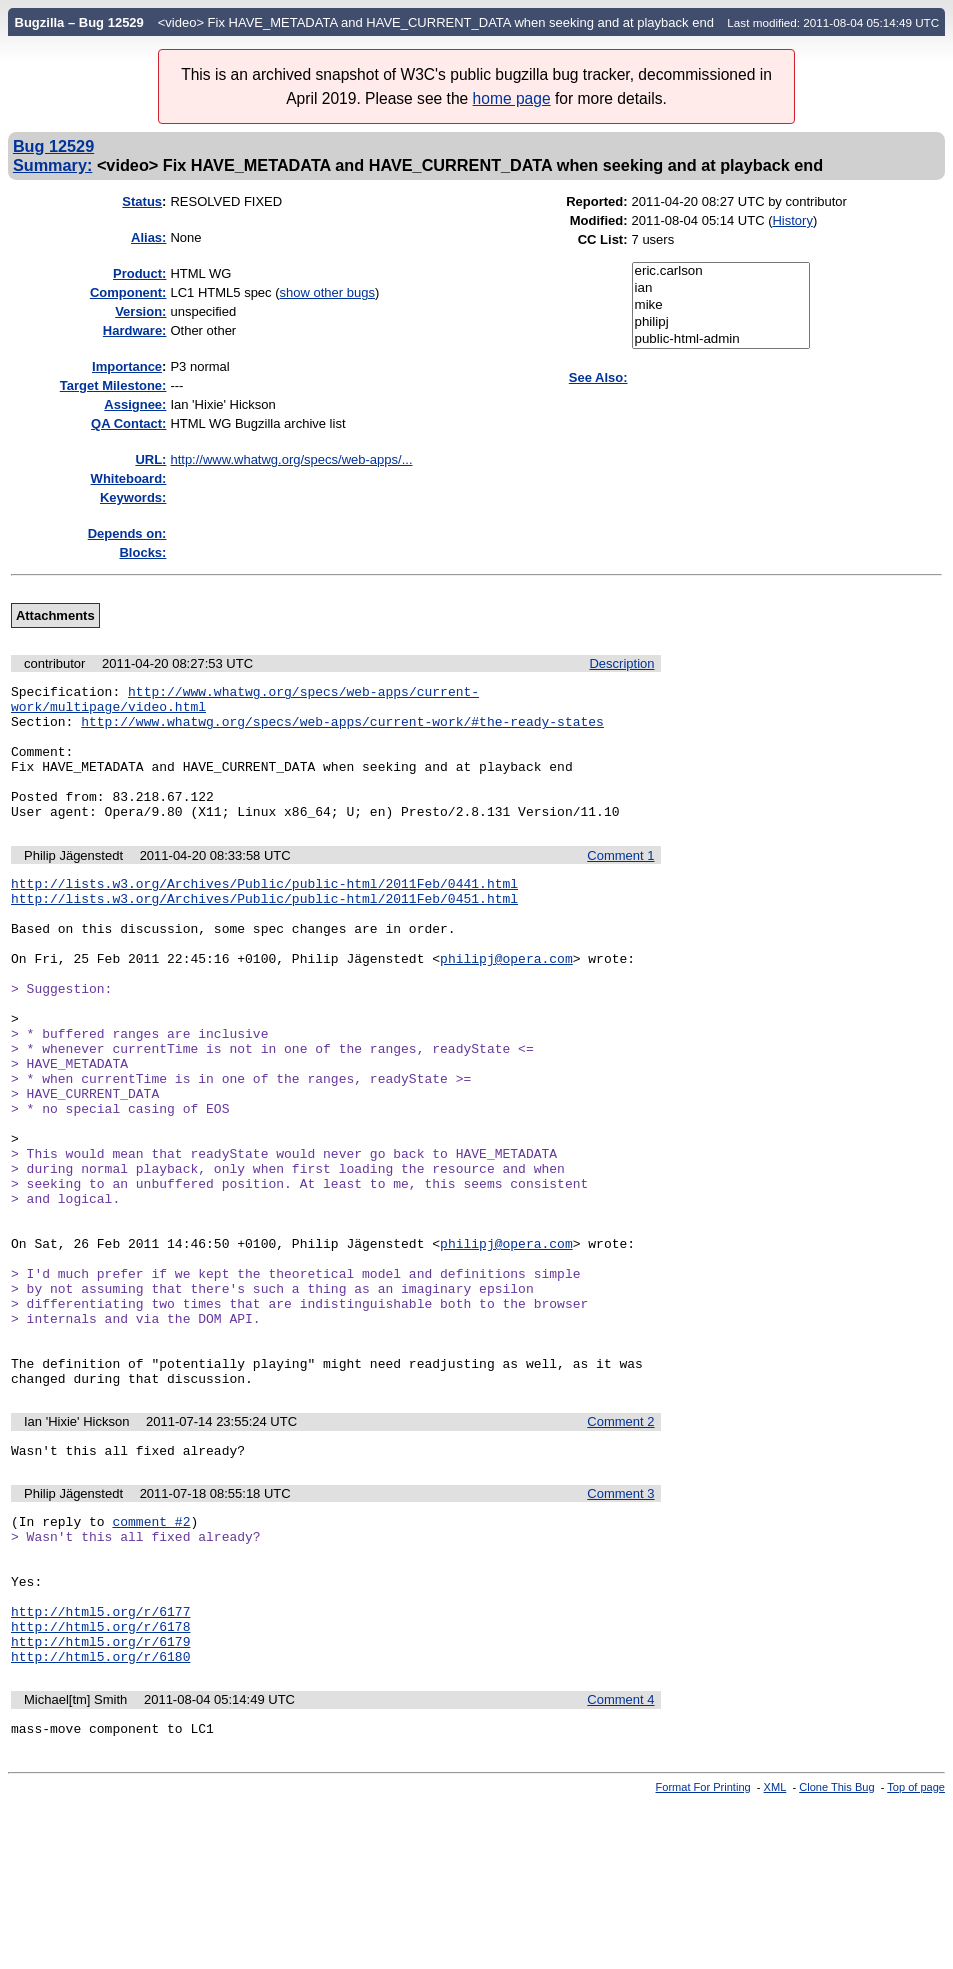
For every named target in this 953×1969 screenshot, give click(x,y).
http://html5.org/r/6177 (100, 1764)
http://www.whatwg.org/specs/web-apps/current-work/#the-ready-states (342, 730)
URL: (150, 459)
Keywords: (133, 497)
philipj (721, 322)
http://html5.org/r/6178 (100, 1782)
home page (512, 98)
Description (621, 663)
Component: (128, 292)
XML (775, 1952)
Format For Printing (703, 1952)
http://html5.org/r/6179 (100, 1800)
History (792, 220)
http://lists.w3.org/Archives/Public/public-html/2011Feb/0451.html (264, 931)
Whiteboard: (129, 478)
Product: (139, 273)
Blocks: (142, 552)
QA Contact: (128, 423)
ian (721, 288)
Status (142, 201)
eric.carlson (721, 271)
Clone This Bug (836, 1952)
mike (721, 305)
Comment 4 (620, 1861)
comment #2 (151, 1656)
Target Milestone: (113, 385)
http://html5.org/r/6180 (100, 1818)
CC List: (603, 239)
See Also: (598, 377)
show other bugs (327, 292)
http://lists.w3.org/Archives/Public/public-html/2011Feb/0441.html (264, 913)
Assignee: (135, 404)
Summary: (52, 165)
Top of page (916, 1952)
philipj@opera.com (506, 1003)
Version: (140, 311)
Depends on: (127, 533)
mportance (127, 366)
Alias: (148, 237)
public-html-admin (721, 339)
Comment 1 (620, 882)
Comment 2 (620, 1550)
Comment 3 (620, 1625)
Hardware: (135, 330)
